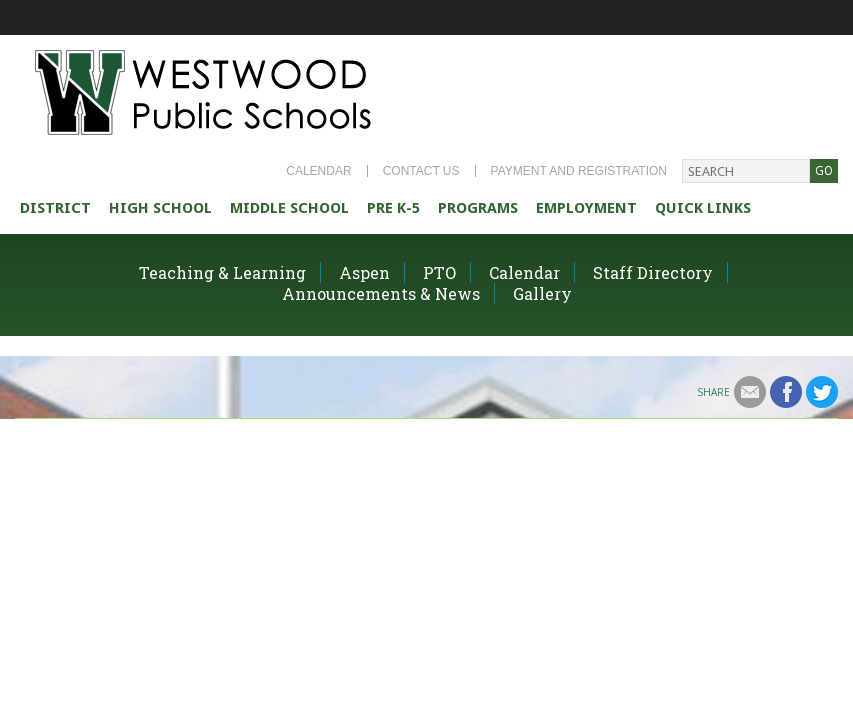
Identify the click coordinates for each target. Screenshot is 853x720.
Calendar (318, 171)
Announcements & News (381, 293)
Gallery (542, 293)
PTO (439, 272)
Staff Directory (653, 272)
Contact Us (421, 171)
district (55, 208)
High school (160, 208)
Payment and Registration (579, 171)
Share (713, 392)
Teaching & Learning (222, 272)
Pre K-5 (393, 208)
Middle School (289, 208)
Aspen (364, 272)
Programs (478, 208)
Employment (586, 208)
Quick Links (703, 208)
